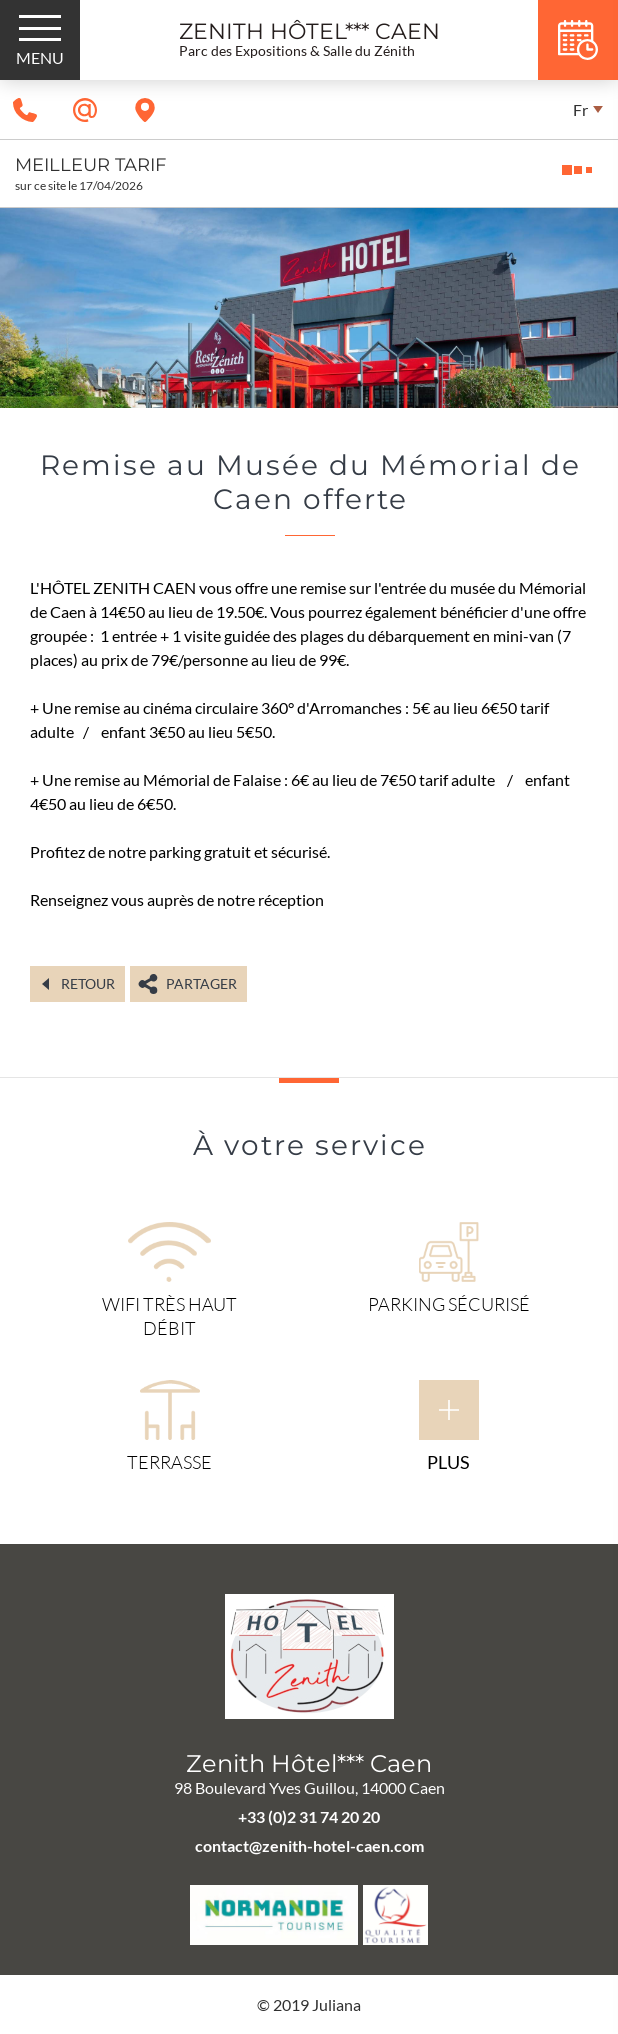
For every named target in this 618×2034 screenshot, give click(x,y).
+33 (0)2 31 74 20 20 (309, 1816)
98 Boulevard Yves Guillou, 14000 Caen (309, 1787)
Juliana (336, 2004)
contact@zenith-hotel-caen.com (309, 1845)
